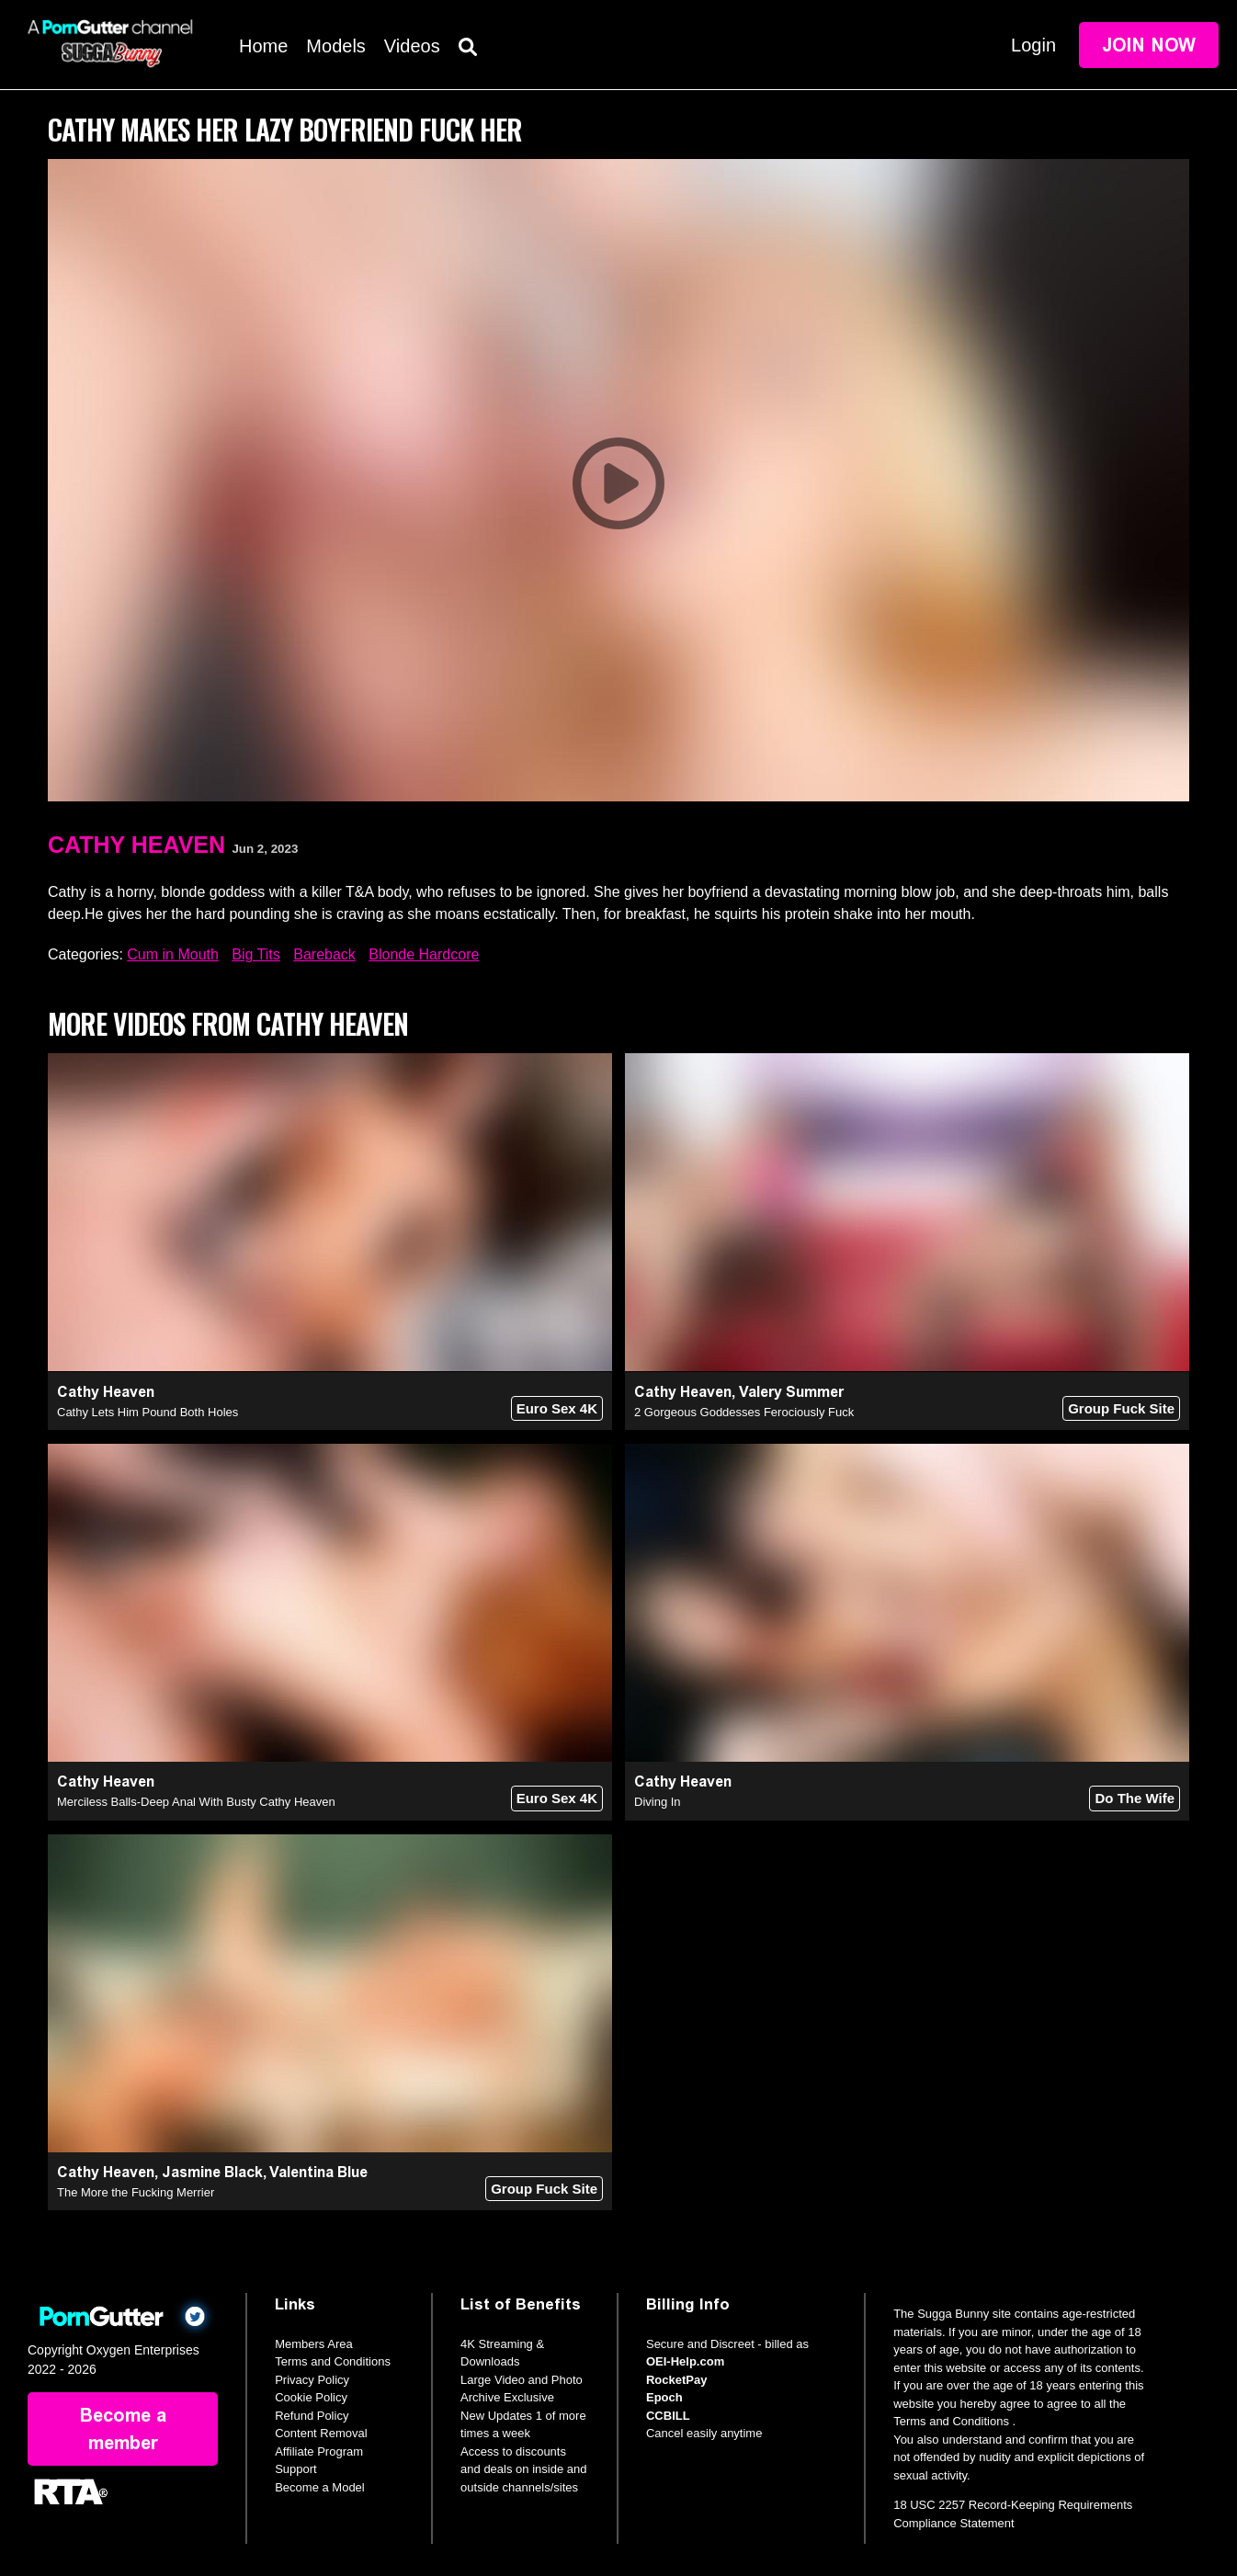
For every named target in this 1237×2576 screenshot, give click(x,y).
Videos (412, 46)
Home (263, 46)
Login (1033, 45)
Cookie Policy (311, 2397)
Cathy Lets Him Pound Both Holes (147, 1412)
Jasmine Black (212, 2172)
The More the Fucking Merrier (135, 2192)
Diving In (657, 1802)
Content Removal (321, 2433)
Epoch (664, 2397)
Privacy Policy (312, 2380)
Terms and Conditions (333, 2361)
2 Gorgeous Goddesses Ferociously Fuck (744, 1412)
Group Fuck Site (1121, 1408)
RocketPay (676, 2380)
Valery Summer (791, 1392)
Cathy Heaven (136, 844)
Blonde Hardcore (424, 954)
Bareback (324, 954)
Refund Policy (311, 2416)
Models (335, 46)
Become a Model (320, 2487)
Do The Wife (1135, 1798)
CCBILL (668, 2416)
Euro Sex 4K (556, 1408)
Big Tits (255, 954)
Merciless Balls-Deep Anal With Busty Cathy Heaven (196, 1802)
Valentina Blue (318, 2172)
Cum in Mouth (173, 954)
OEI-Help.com (685, 2361)
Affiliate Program (319, 2451)
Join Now (1149, 45)
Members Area (314, 2344)
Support (296, 2469)
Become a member (123, 2429)
